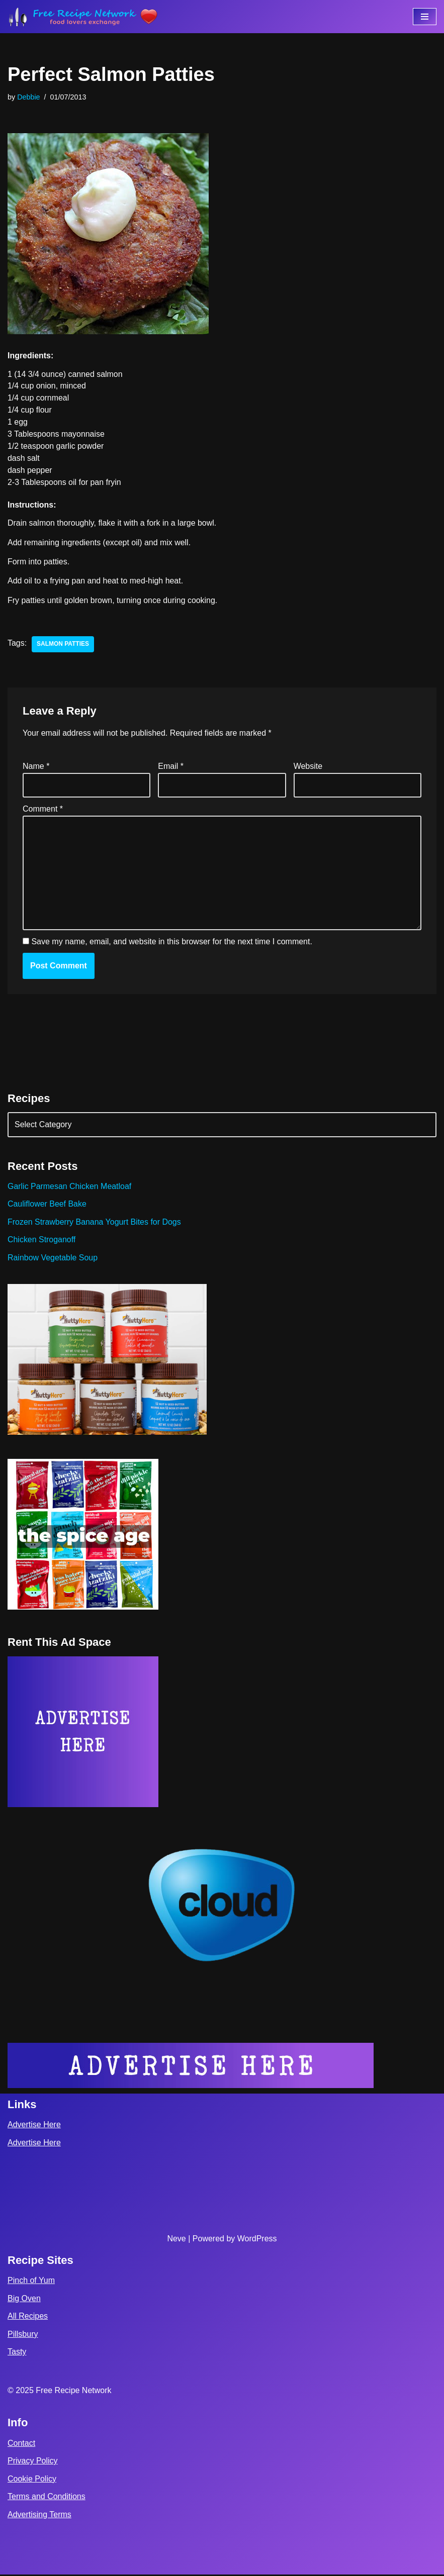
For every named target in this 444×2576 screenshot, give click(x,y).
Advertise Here (34, 2126)
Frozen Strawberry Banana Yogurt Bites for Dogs (95, 1223)
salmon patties (63, 645)
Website (308, 766)
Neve (176, 2240)
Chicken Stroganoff (42, 1241)
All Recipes (28, 2317)
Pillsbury (23, 2335)
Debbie (28, 97)
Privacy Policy (33, 2462)
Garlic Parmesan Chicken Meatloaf (70, 1187)
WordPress (257, 2240)
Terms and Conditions (46, 2498)
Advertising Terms (39, 2516)
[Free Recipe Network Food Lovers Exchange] (83, 16)
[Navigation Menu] (424, 16)
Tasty (17, 2353)
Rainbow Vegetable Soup (53, 1259)
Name (36, 766)
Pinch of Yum (31, 2281)
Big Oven (24, 2300)
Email (171, 766)
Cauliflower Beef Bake (47, 1205)
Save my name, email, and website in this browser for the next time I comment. (171, 942)
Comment (43, 810)
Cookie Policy (32, 2480)
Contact (21, 2444)
